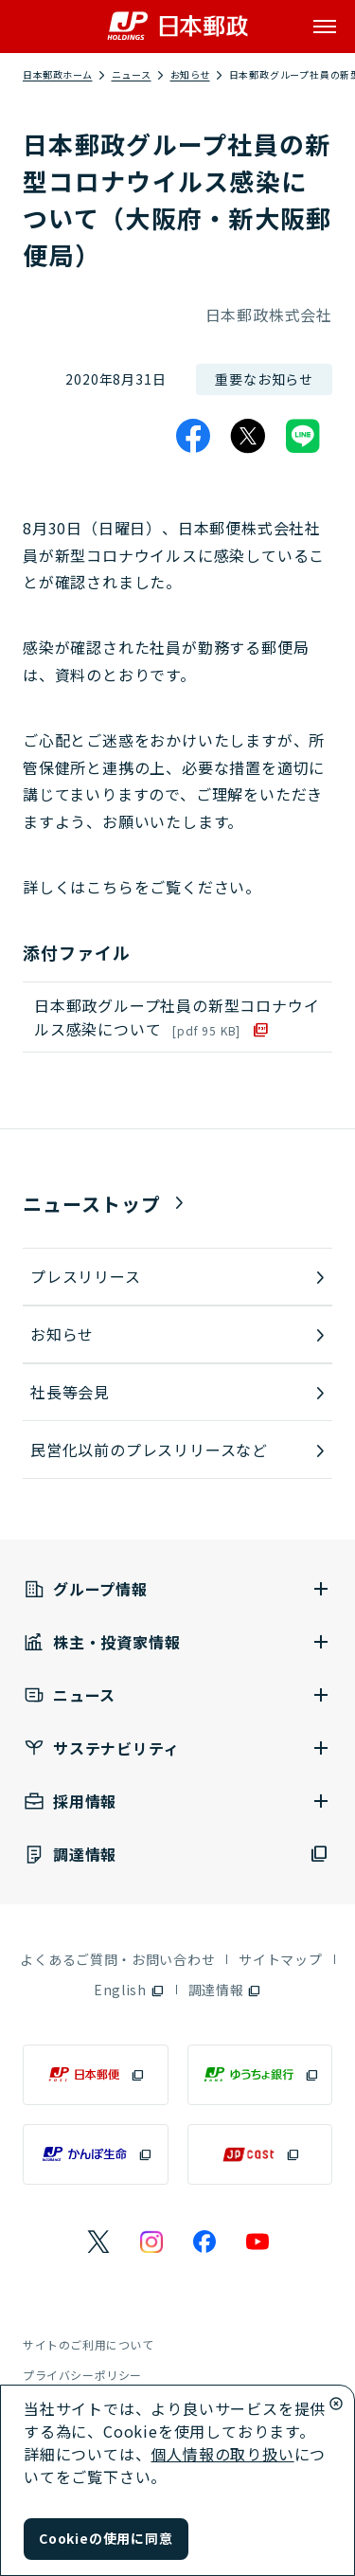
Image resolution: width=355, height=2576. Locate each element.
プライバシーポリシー (82, 2375)
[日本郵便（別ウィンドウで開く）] (96, 2075)
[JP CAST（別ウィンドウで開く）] (260, 2154)
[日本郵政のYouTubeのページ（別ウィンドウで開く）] (257, 2241)
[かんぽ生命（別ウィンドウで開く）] (96, 2154)
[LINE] (303, 436)
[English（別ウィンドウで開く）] (129, 1989)
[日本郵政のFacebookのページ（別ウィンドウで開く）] (204, 2241)
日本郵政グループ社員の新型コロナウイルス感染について (176, 1017)
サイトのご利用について (88, 2344)
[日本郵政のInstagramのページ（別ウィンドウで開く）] (151, 2241)
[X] (248, 436)
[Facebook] (193, 436)
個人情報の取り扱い (222, 2453)
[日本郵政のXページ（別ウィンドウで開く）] (98, 2241)
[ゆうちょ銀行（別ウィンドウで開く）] (260, 2075)
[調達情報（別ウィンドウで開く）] (177, 1855)
